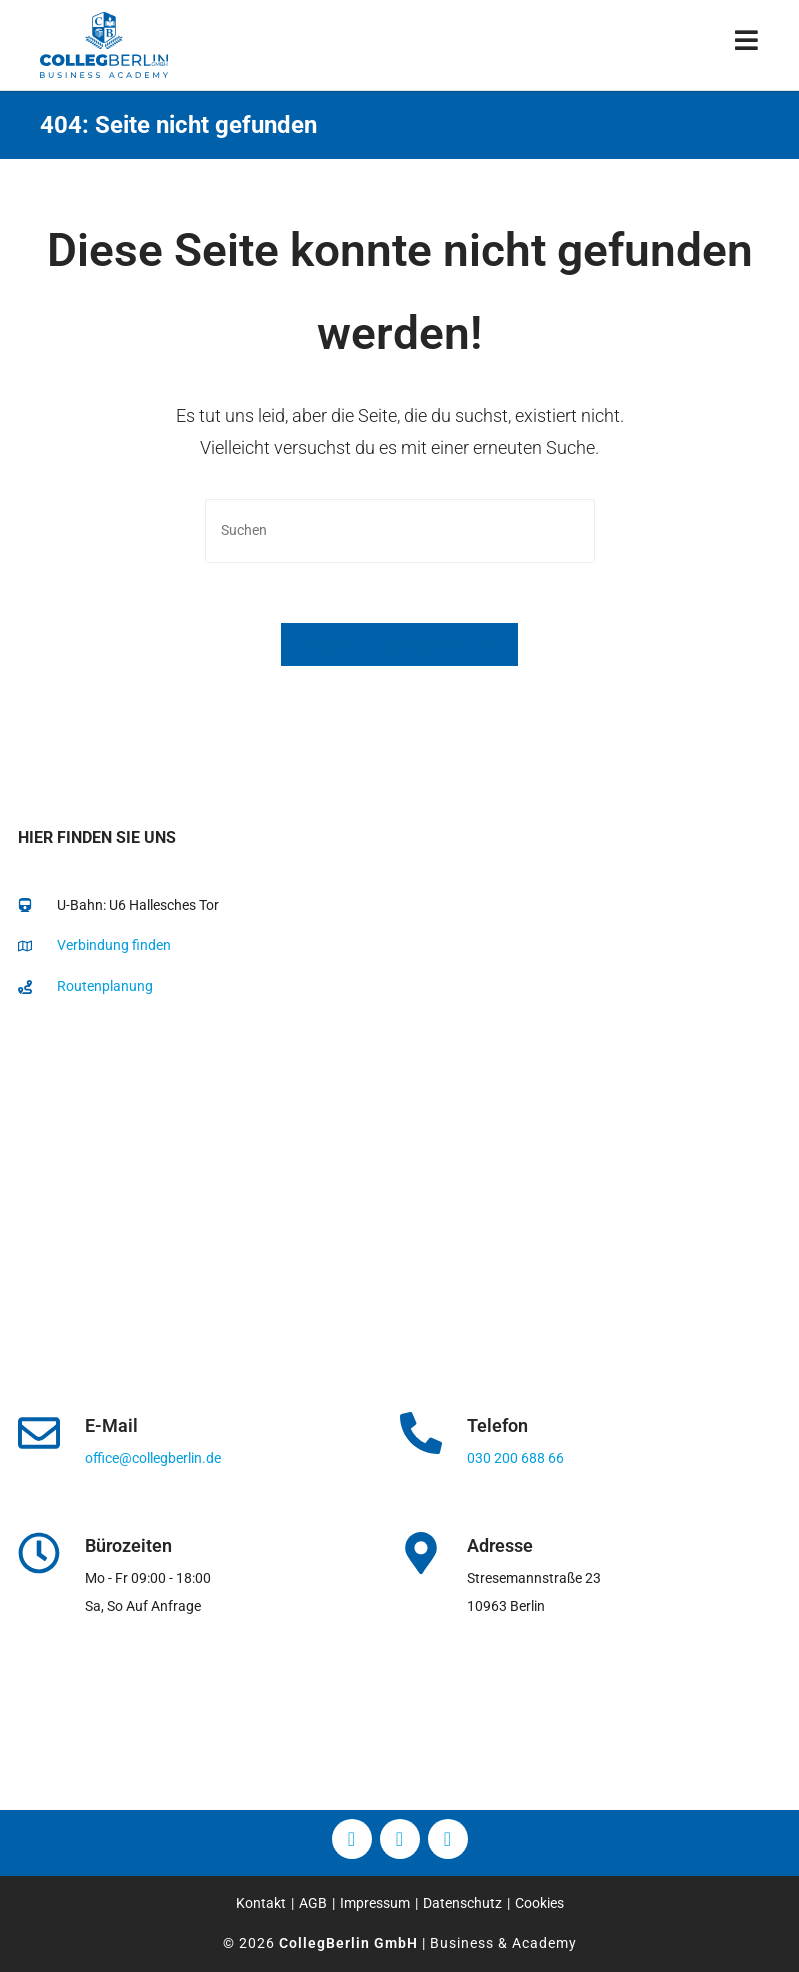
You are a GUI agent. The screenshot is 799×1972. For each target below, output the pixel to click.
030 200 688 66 (515, 1458)
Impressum (375, 1903)
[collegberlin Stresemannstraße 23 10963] (399, 1217)
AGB (313, 1903)
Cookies (539, 1903)
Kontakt (261, 1903)
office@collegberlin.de (153, 1458)
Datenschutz (462, 1903)
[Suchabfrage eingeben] (400, 530)
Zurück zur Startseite (399, 644)
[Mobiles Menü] (747, 44)
